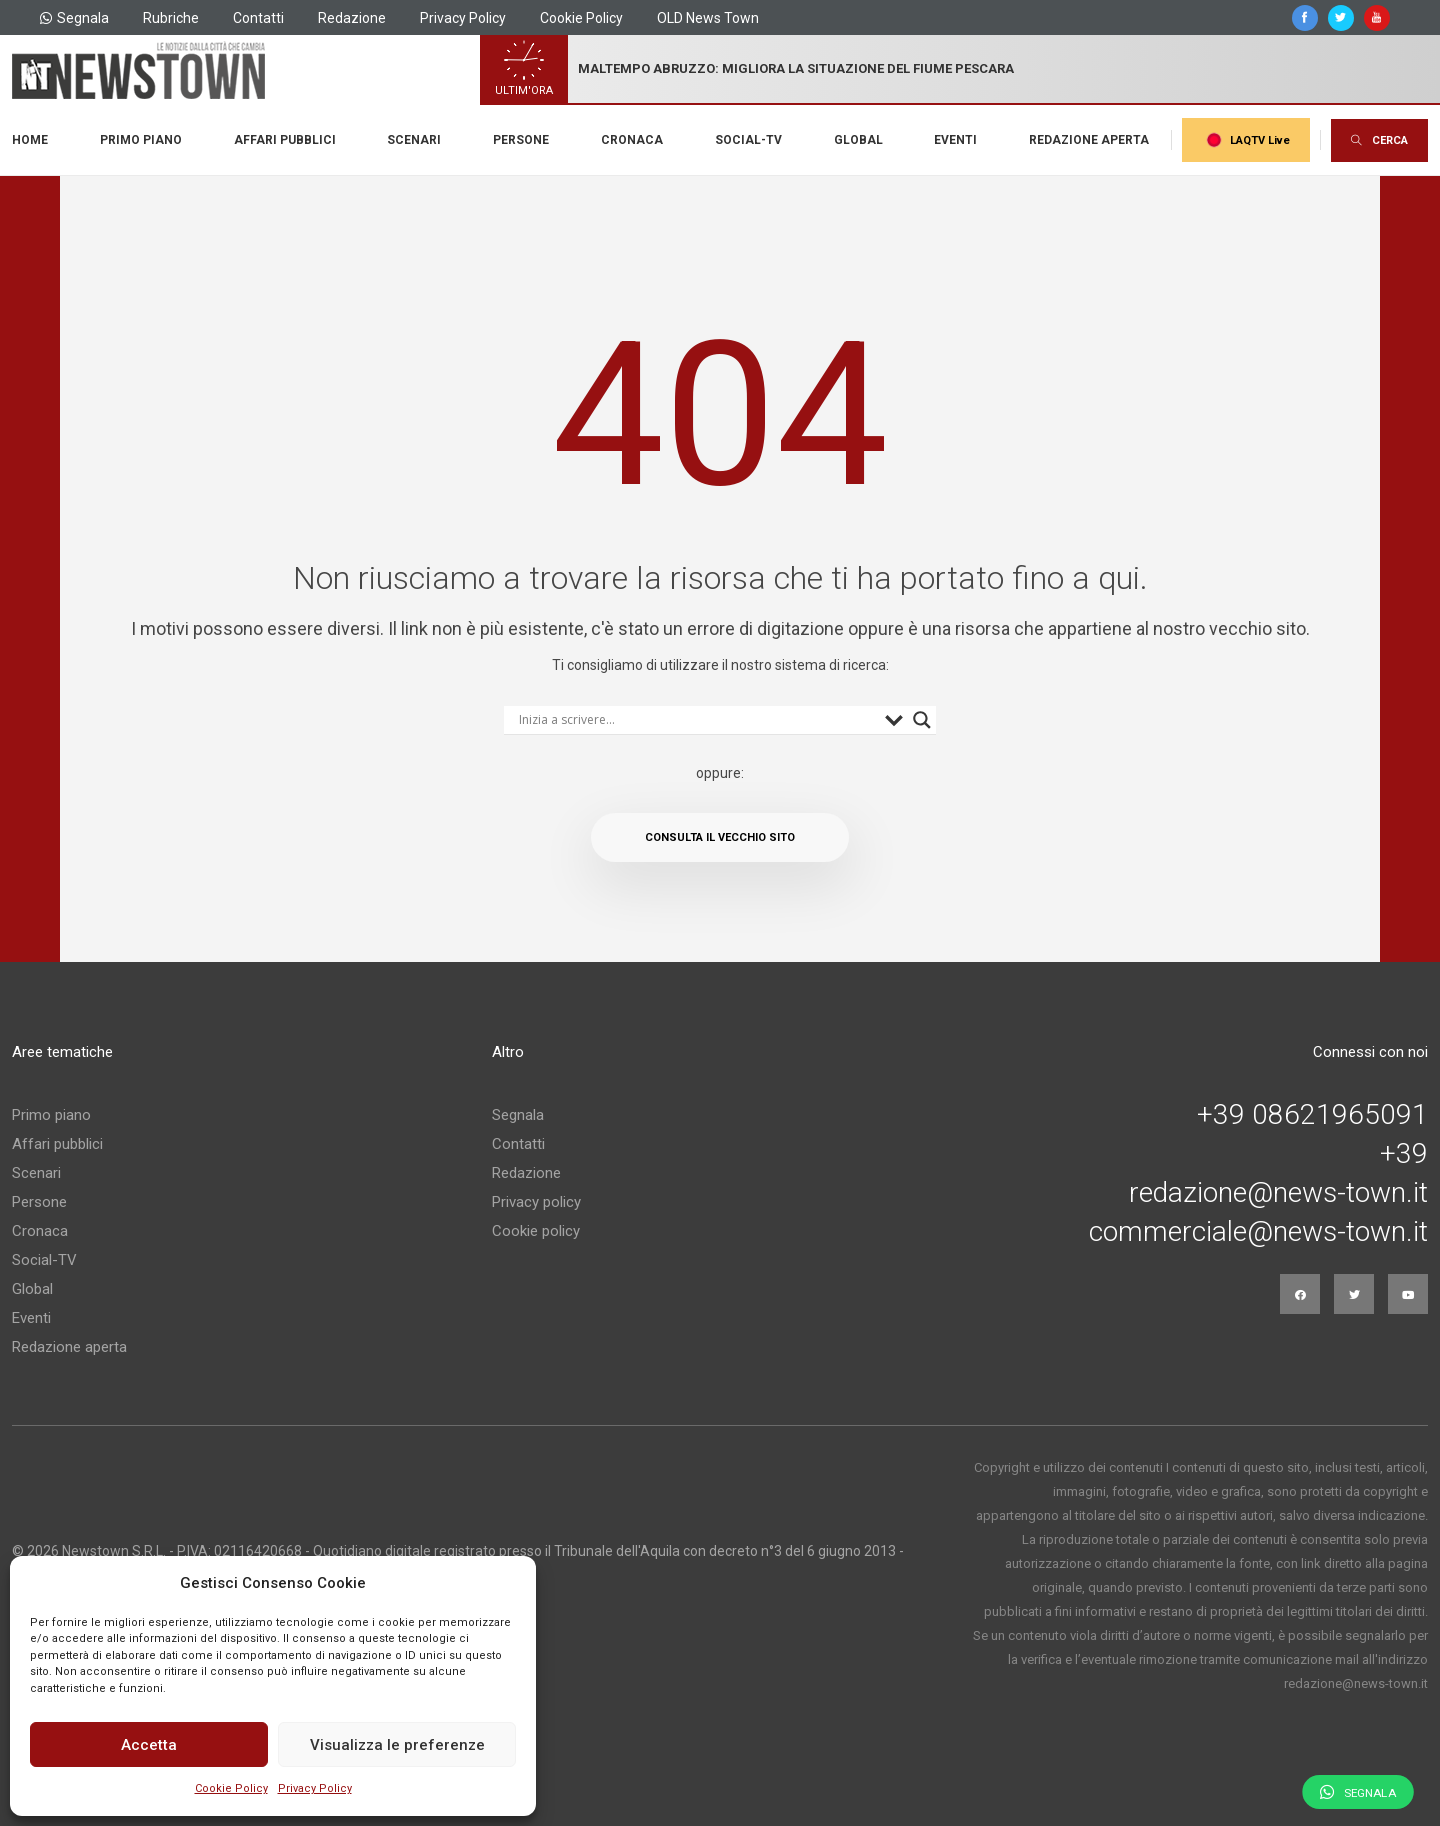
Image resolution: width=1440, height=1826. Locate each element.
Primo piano (141, 140)
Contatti (258, 18)
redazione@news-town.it (1278, 1193)
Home (30, 140)
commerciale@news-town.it (1258, 1232)
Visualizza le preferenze (397, 1745)
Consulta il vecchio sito (720, 837)
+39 (1404, 1154)
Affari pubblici (285, 140)
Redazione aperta (1089, 140)
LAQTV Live (1246, 140)
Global (858, 140)
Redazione (352, 18)
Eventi (955, 140)
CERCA (1379, 140)
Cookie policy (536, 1231)
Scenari (414, 140)
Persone (521, 140)
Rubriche (171, 18)
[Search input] (697, 720)
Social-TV (748, 140)
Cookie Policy (231, 1788)
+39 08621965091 (1312, 1115)
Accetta (149, 1745)
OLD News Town (708, 18)
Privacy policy (536, 1202)
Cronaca (632, 140)
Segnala (74, 18)
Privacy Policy (315, 1788)
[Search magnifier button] (922, 720)
